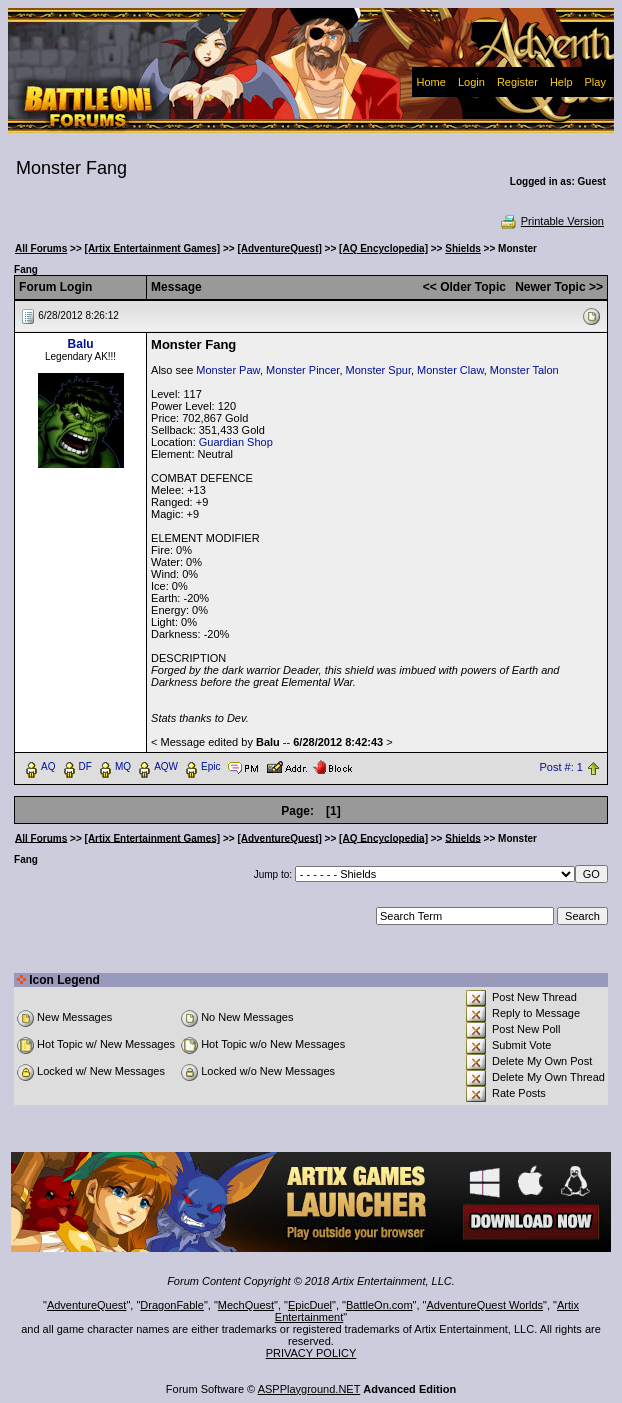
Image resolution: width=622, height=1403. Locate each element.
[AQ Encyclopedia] (383, 248)
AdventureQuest (87, 1305)
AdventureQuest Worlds (485, 1305)
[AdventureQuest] (279, 248)
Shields (463, 248)
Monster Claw (450, 370)
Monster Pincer (302, 370)
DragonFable (172, 1305)
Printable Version (551, 221)
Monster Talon (524, 370)
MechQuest (246, 1305)
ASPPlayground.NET (309, 1389)
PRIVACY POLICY (311, 1353)
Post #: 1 (560, 767)
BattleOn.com (379, 1305)
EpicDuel (310, 1305)
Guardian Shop (236, 442)
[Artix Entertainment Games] (153, 248)
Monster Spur (378, 370)
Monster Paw (228, 370)
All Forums (41, 248)
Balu (81, 344)
